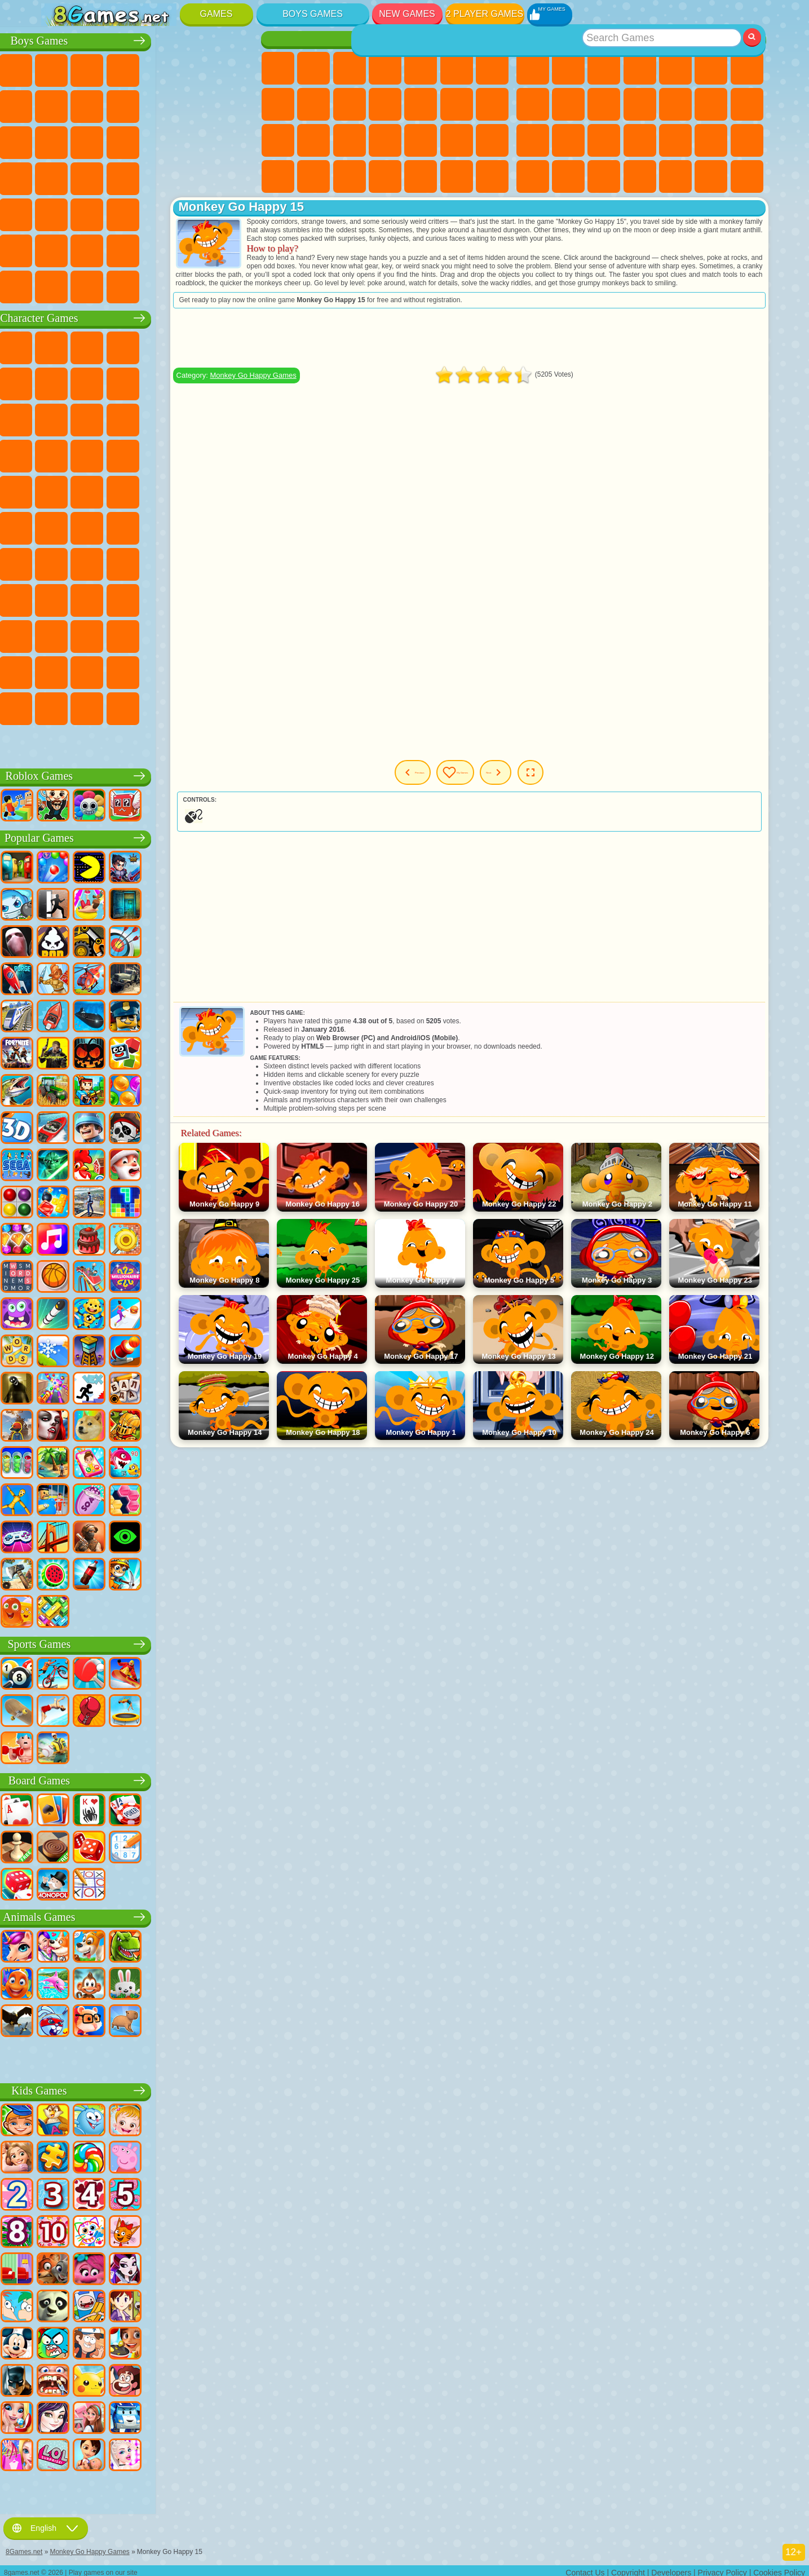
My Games (522, 781)
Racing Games (94, 140)
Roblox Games (149, 774)
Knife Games (603, 140)
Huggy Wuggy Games (236, 562)
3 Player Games (640, 176)
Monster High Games (456, 68)
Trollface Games (129, 381)
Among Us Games (236, 526)
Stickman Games (201, 104)
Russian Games (568, 140)
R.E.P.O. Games (201, 706)
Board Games (149, 1778)
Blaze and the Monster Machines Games (58, 454)
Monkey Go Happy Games (236, 490)
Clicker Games (747, 104)
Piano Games (420, 176)
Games (216, 14)
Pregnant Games (278, 140)
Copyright (628, 2568)
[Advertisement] (532, 346)
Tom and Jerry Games (58, 526)
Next (587, 781)
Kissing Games (456, 104)
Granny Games (201, 562)
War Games (201, 248)
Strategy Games (129, 68)
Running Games (129, 212)
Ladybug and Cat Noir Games (165, 381)
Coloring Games (278, 104)
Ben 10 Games (94, 490)
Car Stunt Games (532, 176)
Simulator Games (603, 68)
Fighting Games (58, 140)
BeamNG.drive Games (165, 284)
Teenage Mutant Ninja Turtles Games (165, 490)
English (45, 2523)
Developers (671, 2568)
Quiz (420, 68)
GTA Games (165, 176)
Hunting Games (201, 212)
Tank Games (165, 68)
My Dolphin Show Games (165, 417)
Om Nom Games (129, 417)
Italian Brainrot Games (236, 706)
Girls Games (568, 68)
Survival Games (58, 176)
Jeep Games (236, 212)
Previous (450, 781)
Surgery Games (420, 140)
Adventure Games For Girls (492, 68)
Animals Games (149, 1915)
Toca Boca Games (201, 598)
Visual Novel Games (313, 140)
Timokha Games (58, 706)
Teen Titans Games (94, 526)
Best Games (640, 38)
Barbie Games (385, 68)
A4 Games (129, 562)
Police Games (201, 140)
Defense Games (747, 176)
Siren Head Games (201, 526)
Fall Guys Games (165, 526)
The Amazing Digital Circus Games (129, 670)
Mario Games (201, 454)
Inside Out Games (94, 634)
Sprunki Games (201, 670)
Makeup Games (456, 140)
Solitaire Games (532, 140)
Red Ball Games (94, 381)
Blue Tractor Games (129, 526)
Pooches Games (129, 454)
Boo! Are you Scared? (165, 706)
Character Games (149, 316)
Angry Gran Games (201, 381)
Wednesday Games (129, 634)
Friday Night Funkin (201, 634)
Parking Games (58, 68)
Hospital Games (349, 140)
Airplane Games (94, 248)
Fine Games (675, 140)
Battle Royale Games (236, 68)
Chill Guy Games (94, 706)
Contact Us (584, 2568)
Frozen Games (349, 104)
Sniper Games (129, 140)
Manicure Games (385, 140)
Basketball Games (711, 176)
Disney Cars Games (236, 417)
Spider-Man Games (236, 454)
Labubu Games (58, 742)
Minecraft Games (58, 104)
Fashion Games (278, 176)
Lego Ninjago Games (201, 345)
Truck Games (236, 104)
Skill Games (711, 68)
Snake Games (568, 176)
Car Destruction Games (201, 284)
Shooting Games (165, 212)
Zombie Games (201, 68)
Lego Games (236, 381)
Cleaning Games (385, 176)
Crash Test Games (129, 284)
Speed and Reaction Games (747, 140)
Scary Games (675, 104)
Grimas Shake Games (58, 670)
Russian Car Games (201, 176)
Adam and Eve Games (129, 490)
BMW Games (94, 284)
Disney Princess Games (492, 140)
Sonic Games (94, 454)
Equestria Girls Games (313, 68)
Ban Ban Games (165, 634)
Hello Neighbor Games (94, 598)
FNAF (236, 345)
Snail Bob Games (58, 381)
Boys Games (312, 14)
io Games (640, 104)
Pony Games (278, 68)
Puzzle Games (603, 176)
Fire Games (94, 212)
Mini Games (711, 140)
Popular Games (149, 836)
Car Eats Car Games (129, 176)
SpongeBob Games (94, 345)
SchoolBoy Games (129, 598)
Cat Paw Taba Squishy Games (492, 176)
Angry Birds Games (94, 417)
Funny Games (603, 104)
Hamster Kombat (94, 670)
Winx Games (456, 176)
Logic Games (711, 104)
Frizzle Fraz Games (58, 490)
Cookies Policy (779, 2568)
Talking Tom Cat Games (165, 345)
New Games (407, 14)
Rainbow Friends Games (165, 598)
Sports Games (568, 104)
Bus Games (58, 212)
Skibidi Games (236, 634)
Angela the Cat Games (313, 104)
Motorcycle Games (165, 104)
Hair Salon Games (420, 104)
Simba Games (58, 634)
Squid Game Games (94, 562)
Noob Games (58, 598)
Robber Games (94, 176)
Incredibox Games (236, 670)
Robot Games (165, 140)
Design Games (349, 176)
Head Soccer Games (129, 248)
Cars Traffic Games (236, 284)
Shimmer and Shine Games (201, 490)
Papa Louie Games (492, 104)
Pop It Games (640, 140)
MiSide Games (129, 706)
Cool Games (675, 176)
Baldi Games (165, 562)
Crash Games (129, 104)
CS (58, 284)
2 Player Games (485, 14)
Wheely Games (58, 345)
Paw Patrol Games (129, 345)
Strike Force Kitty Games (165, 454)
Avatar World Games (236, 598)
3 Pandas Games (201, 417)
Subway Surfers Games (58, 417)
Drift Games (236, 176)
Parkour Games (58, 248)
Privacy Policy (722, 2568)
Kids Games (640, 68)
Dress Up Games (385, 104)
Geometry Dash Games (532, 104)
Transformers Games (165, 670)
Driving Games (165, 248)
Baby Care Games (313, 176)
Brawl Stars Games (58, 562)
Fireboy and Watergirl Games (349, 68)
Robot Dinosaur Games (236, 140)
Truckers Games (236, 248)
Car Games (94, 104)
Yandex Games (747, 68)
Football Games (94, 68)
